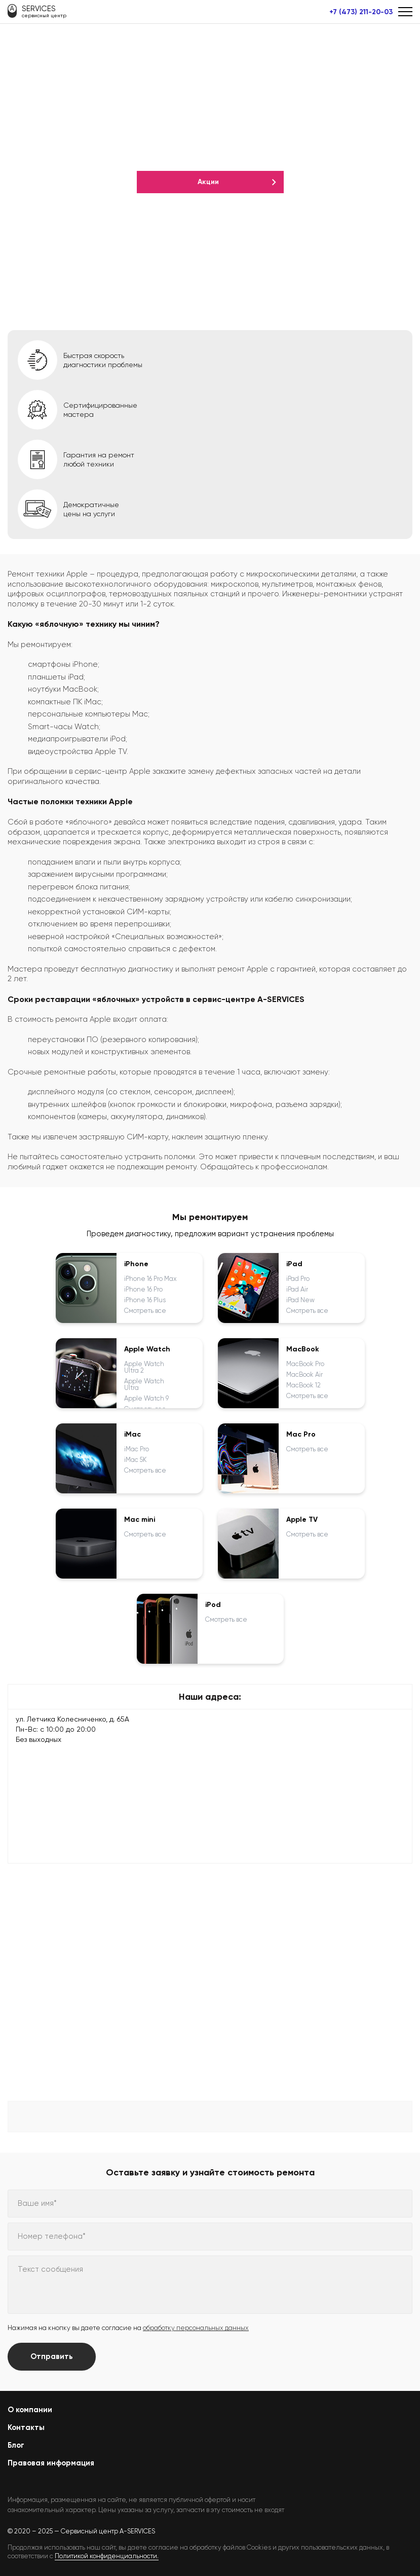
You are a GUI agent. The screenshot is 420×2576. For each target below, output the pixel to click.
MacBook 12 (303, 1385)
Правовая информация (51, 2462)
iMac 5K (135, 1459)
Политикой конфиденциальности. (107, 2556)
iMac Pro (136, 1449)
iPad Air (297, 1289)
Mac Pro (301, 1434)
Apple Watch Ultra (144, 1384)
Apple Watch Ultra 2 (144, 1367)
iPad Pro (298, 1278)
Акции (208, 181)
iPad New (300, 1300)
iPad (294, 1264)
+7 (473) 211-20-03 (361, 12)
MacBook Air (304, 1374)
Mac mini (139, 1519)
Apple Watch (147, 1349)
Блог (16, 2445)
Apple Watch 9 (146, 1398)
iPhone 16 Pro (143, 1289)
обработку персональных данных (196, 2328)
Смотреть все (145, 1310)
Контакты (26, 2427)
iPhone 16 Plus (145, 1300)
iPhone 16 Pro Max (150, 1278)
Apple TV (302, 1519)
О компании (30, 2409)
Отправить (51, 2356)
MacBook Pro (305, 1364)
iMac (132, 1434)
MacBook (302, 1349)
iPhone (136, 1264)
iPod (213, 1604)
